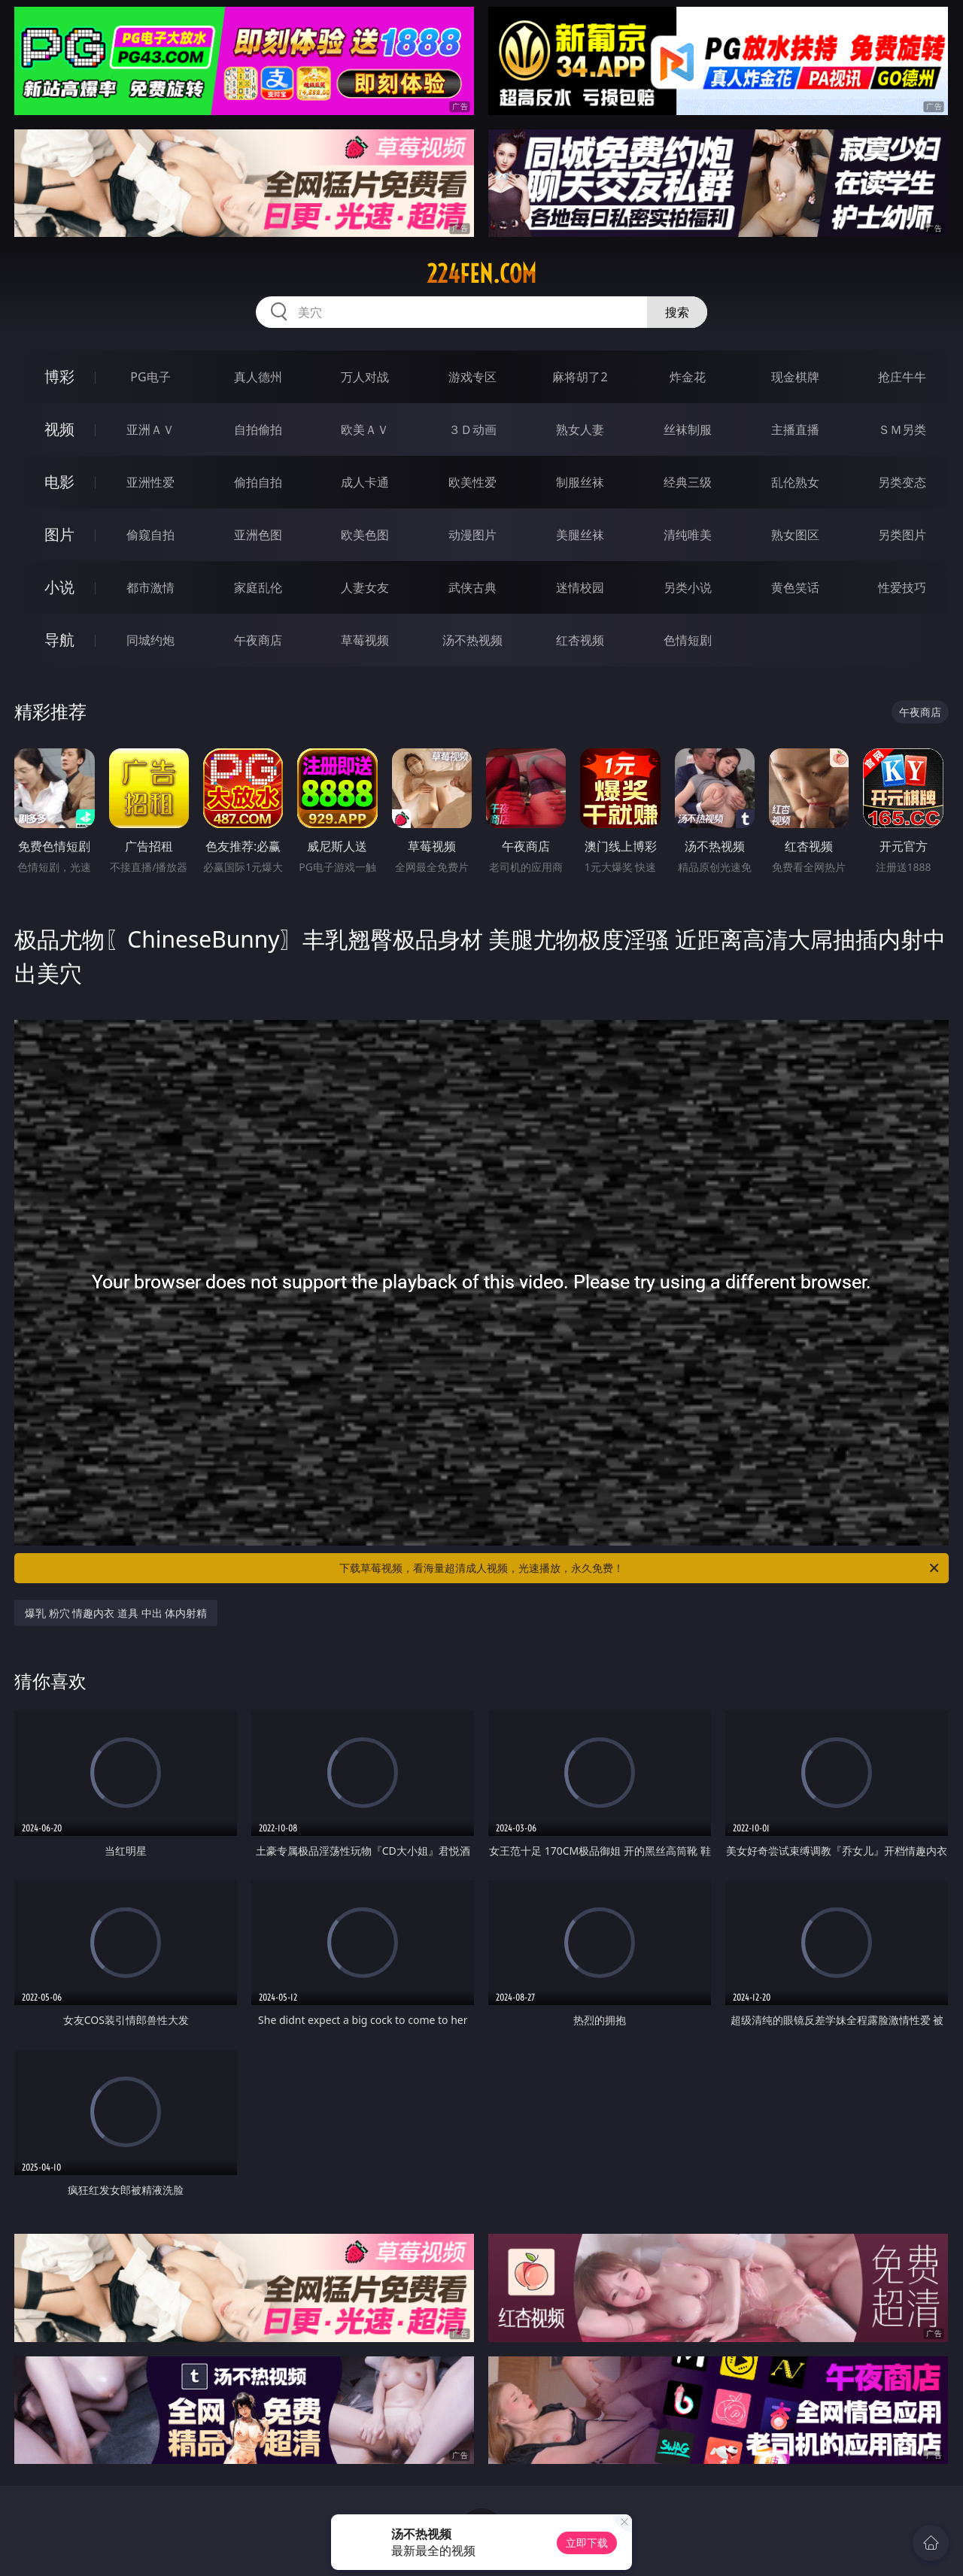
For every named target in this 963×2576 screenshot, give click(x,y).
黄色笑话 (795, 587)
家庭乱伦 (258, 587)
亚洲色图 (258, 534)
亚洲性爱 (150, 482)
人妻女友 (365, 587)
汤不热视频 (472, 640)
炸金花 (688, 377)
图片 (59, 534)
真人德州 (258, 377)
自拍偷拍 (258, 429)
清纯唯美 (688, 534)
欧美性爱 (472, 482)
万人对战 (365, 377)
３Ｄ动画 (472, 429)
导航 (59, 640)
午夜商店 (258, 640)
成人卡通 (365, 482)
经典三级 (688, 482)
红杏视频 (580, 640)
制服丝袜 (580, 482)
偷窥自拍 (150, 534)
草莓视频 (365, 640)
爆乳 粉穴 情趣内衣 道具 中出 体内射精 (116, 1613)
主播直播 (795, 429)
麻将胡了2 (579, 377)
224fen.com (481, 274)
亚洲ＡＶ (150, 429)
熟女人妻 (580, 429)
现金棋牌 (795, 377)
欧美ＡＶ (365, 429)
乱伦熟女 (795, 482)
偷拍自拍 (258, 482)
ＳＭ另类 (902, 429)
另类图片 (902, 534)
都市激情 (150, 587)
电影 (59, 482)
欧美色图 (365, 534)
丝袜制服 (688, 429)
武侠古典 (472, 587)
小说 (59, 587)
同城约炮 (150, 640)
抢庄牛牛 (902, 377)
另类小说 (688, 587)
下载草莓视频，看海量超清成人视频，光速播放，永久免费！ (640, 1568)
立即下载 (587, 2542)
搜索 (677, 312)
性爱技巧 (902, 587)
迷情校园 (580, 587)
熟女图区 (795, 534)
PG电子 (150, 377)
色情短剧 (688, 640)
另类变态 (902, 482)
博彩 (59, 376)
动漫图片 (472, 534)
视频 (59, 429)
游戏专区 (472, 377)
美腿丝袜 (580, 534)
